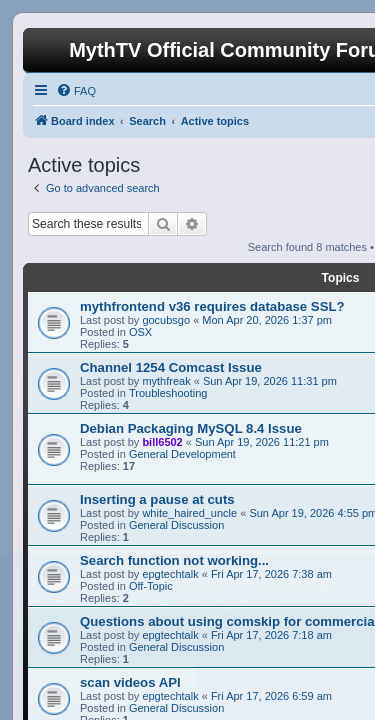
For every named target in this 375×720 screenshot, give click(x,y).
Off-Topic (151, 586)
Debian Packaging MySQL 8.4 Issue (191, 428)
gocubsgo (166, 320)
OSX (140, 332)
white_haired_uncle (189, 513)
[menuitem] (76, 91)
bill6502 (162, 442)
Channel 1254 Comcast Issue (171, 367)
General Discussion (176, 525)
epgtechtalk (170, 574)
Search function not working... (174, 560)
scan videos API (130, 682)
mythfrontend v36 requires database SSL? (212, 306)
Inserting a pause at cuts (157, 499)
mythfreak (166, 381)
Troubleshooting (168, 393)
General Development (182, 454)
